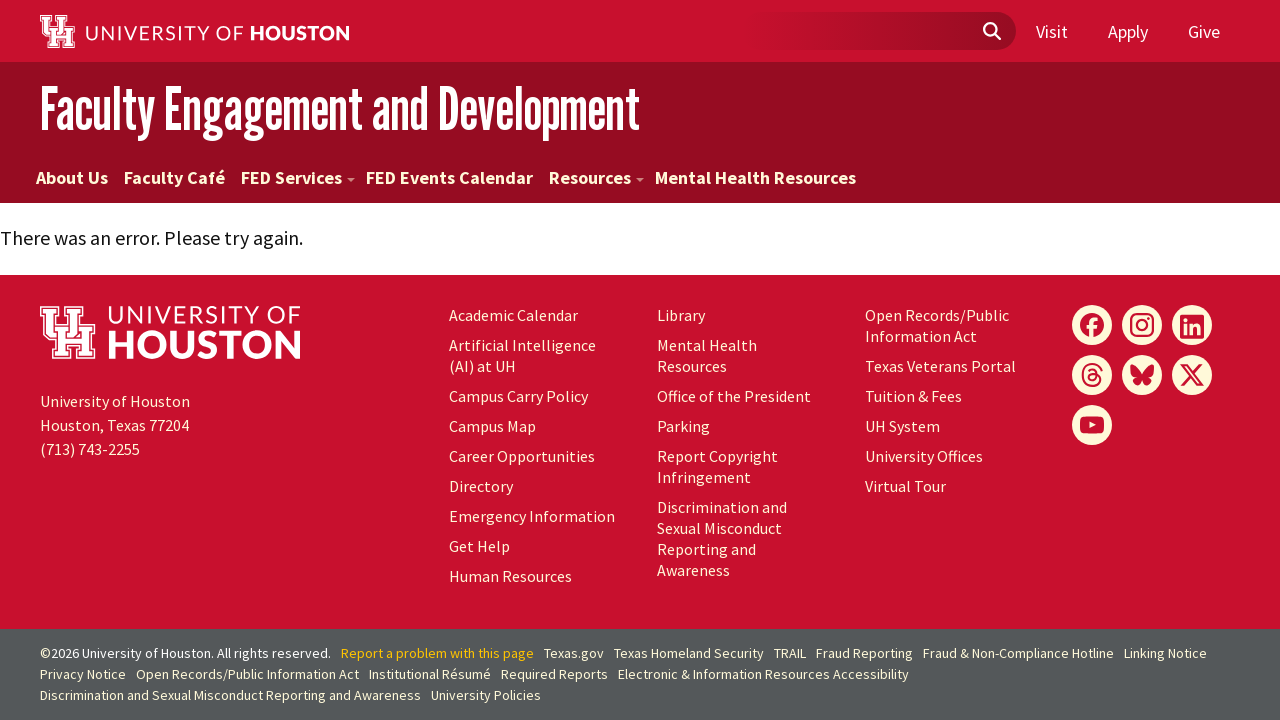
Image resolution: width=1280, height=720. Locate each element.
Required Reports (554, 674)
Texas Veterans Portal (940, 366)
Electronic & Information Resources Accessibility (763, 674)
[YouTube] (1092, 425)
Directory (481, 486)
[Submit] (991, 32)
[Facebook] (1092, 325)
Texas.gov (574, 653)
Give (1204, 31)
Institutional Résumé (430, 674)
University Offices (924, 456)
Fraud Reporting (864, 653)
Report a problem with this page (437, 653)
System (902, 426)
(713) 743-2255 (90, 449)
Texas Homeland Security (689, 653)
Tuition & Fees (913, 396)
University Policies (486, 695)
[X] (1192, 375)
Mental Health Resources (755, 177)
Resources (596, 177)
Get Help (479, 546)
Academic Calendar (513, 315)
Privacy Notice (83, 674)
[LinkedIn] (1192, 325)
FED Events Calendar (449, 177)
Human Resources (510, 576)
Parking (683, 426)
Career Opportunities (522, 456)
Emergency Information (532, 516)
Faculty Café (174, 177)
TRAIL (790, 653)
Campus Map (492, 426)
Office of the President (734, 396)
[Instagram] (1142, 325)
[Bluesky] (1142, 375)
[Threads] (1092, 375)
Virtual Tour (905, 486)
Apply (1128, 31)
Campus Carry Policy (518, 396)
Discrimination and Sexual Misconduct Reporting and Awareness (722, 538)
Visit (1052, 31)
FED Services (298, 177)
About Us (72, 177)
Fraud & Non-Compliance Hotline (1018, 653)
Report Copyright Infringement (717, 466)
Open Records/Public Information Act (937, 325)
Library (681, 315)
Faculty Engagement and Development (340, 108)
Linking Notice (1165, 653)
